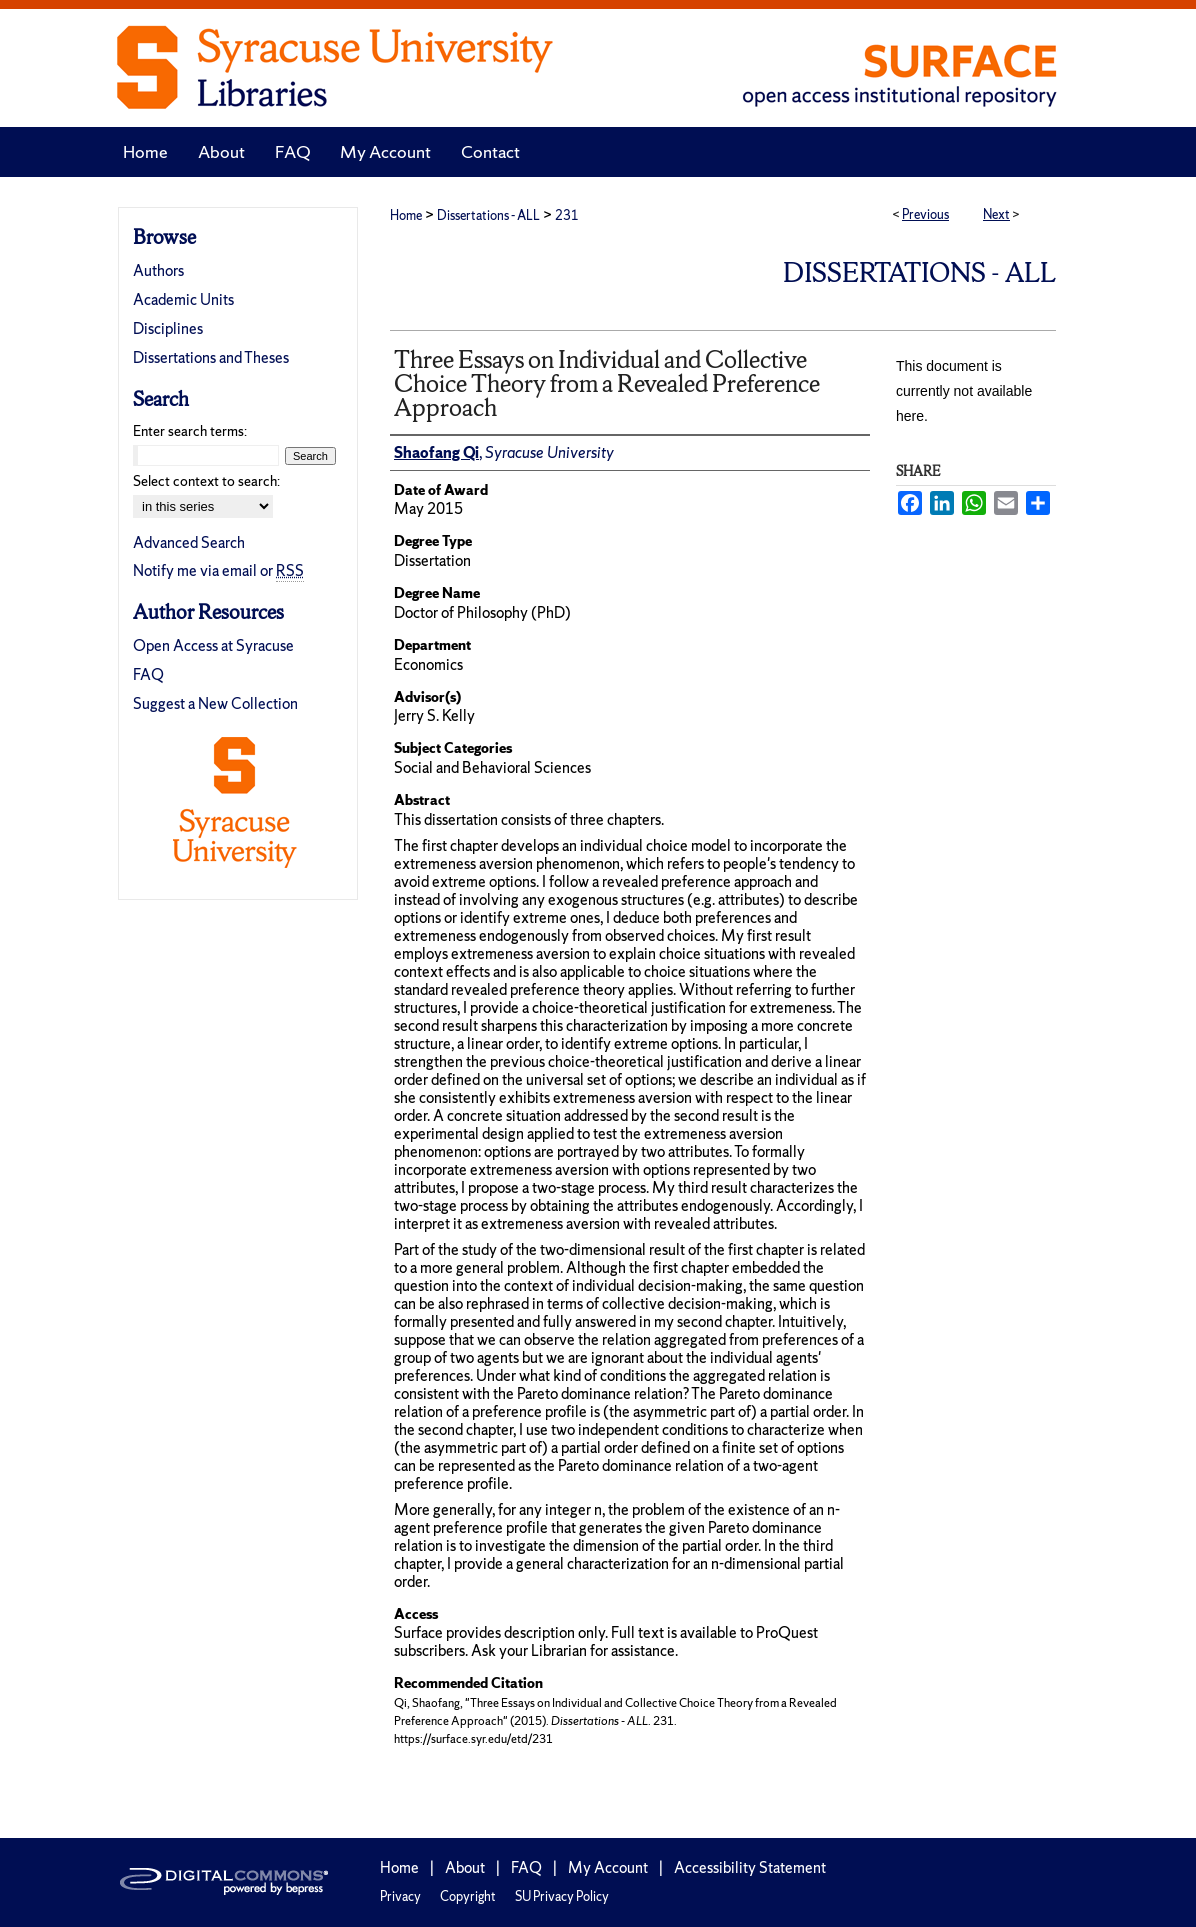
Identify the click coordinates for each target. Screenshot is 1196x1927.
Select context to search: (206, 481)
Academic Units (183, 299)
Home (406, 215)
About (465, 1867)
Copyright (468, 1896)
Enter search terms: (190, 431)
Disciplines (168, 328)
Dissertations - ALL (488, 215)
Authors (158, 270)
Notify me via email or (218, 570)
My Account (608, 1867)
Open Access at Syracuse (213, 645)
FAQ (148, 674)
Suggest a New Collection (215, 703)
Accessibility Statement (750, 1867)
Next (996, 214)
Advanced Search (189, 542)
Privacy (400, 1896)
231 (567, 215)
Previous (925, 214)
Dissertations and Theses (211, 357)
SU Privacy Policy (562, 1896)
